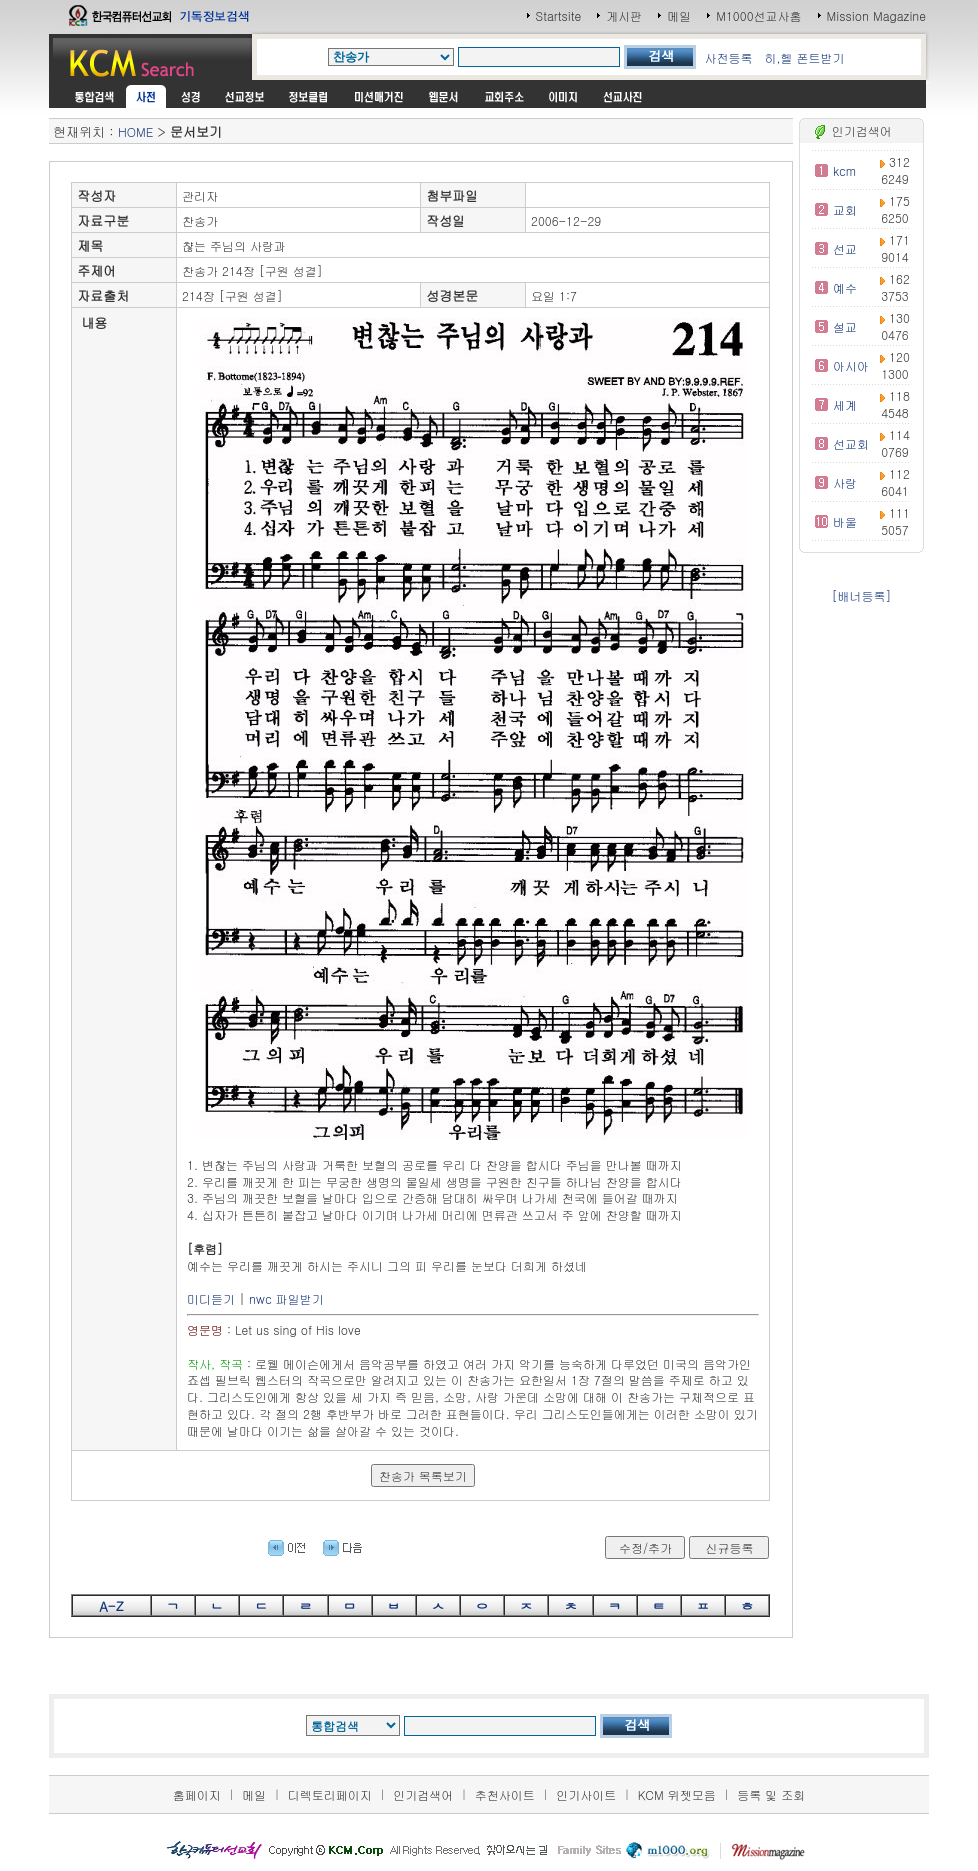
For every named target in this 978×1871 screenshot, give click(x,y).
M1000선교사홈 (758, 15)
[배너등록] (861, 595)
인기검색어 (423, 1794)
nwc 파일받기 (286, 1298)
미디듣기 (211, 1298)
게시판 (624, 15)
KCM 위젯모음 (677, 1794)
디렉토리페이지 (330, 1794)
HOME (135, 131)
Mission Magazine (877, 15)
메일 (679, 15)
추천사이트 (505, 1794)
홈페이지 (197, 1794)
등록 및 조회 (771, 1794)
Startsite (559, 15)
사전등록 (728, 57)
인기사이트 (586, 1794)
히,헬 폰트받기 (804, 57)
